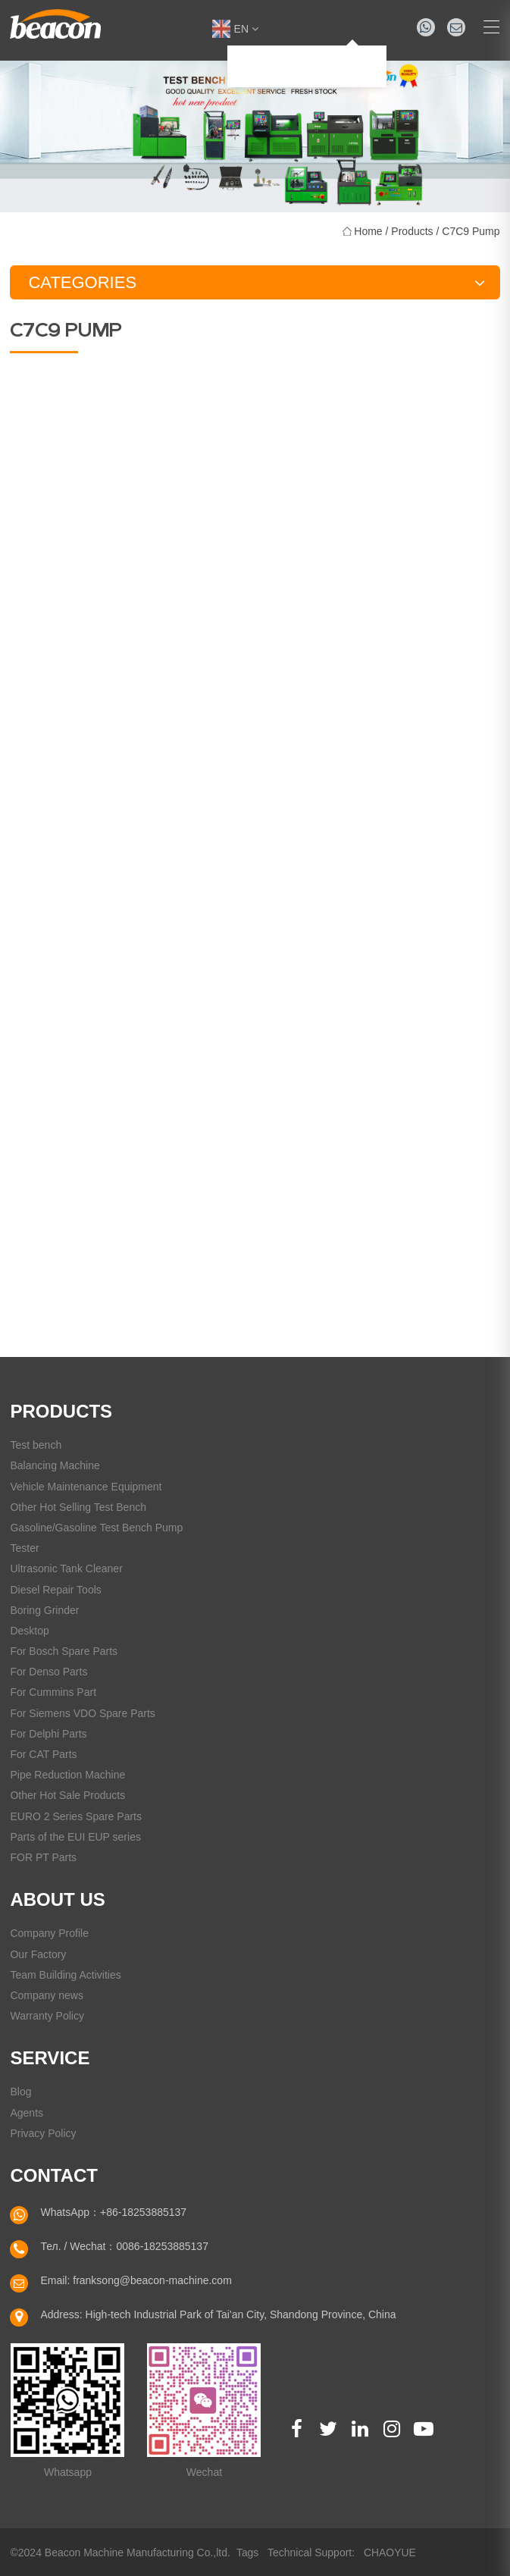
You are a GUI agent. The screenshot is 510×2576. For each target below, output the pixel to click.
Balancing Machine (54, 1465)
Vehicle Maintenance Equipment (85, 1487)
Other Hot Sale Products (67, 1795)
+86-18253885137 (143, 2212)
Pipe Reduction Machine (67, 1775)
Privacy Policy (43, 2133)
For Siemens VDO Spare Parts (82, 1713)
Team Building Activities (65, 1975)
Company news (46, 1995)
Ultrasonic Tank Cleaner (66, 1568)
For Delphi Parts (48, 1734)
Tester (24, 1548)
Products (412, 231)
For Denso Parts (48, 1672)
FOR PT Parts (43, 1857)
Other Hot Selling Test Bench (78, 1507)
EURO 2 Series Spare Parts (76, 1816)
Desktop (29, 1631)
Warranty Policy (47, 2016)
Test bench (35, 1445)
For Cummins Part (53, 1692)
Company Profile (49, 1933)
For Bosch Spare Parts (63, 1651)
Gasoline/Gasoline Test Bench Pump (96, 1527)
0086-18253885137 (162, 2246)
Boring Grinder (44, 1610)
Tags (247, 2552)
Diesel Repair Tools (55, 1590)
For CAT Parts (43, 1754)
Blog (20, 2092)
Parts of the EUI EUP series (75, 1837)
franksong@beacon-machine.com (152, 2280)
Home (368, 231)
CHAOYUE (390, 2552)
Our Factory (38, 1954)
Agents (26, 2113)
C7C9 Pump (470, 231)
